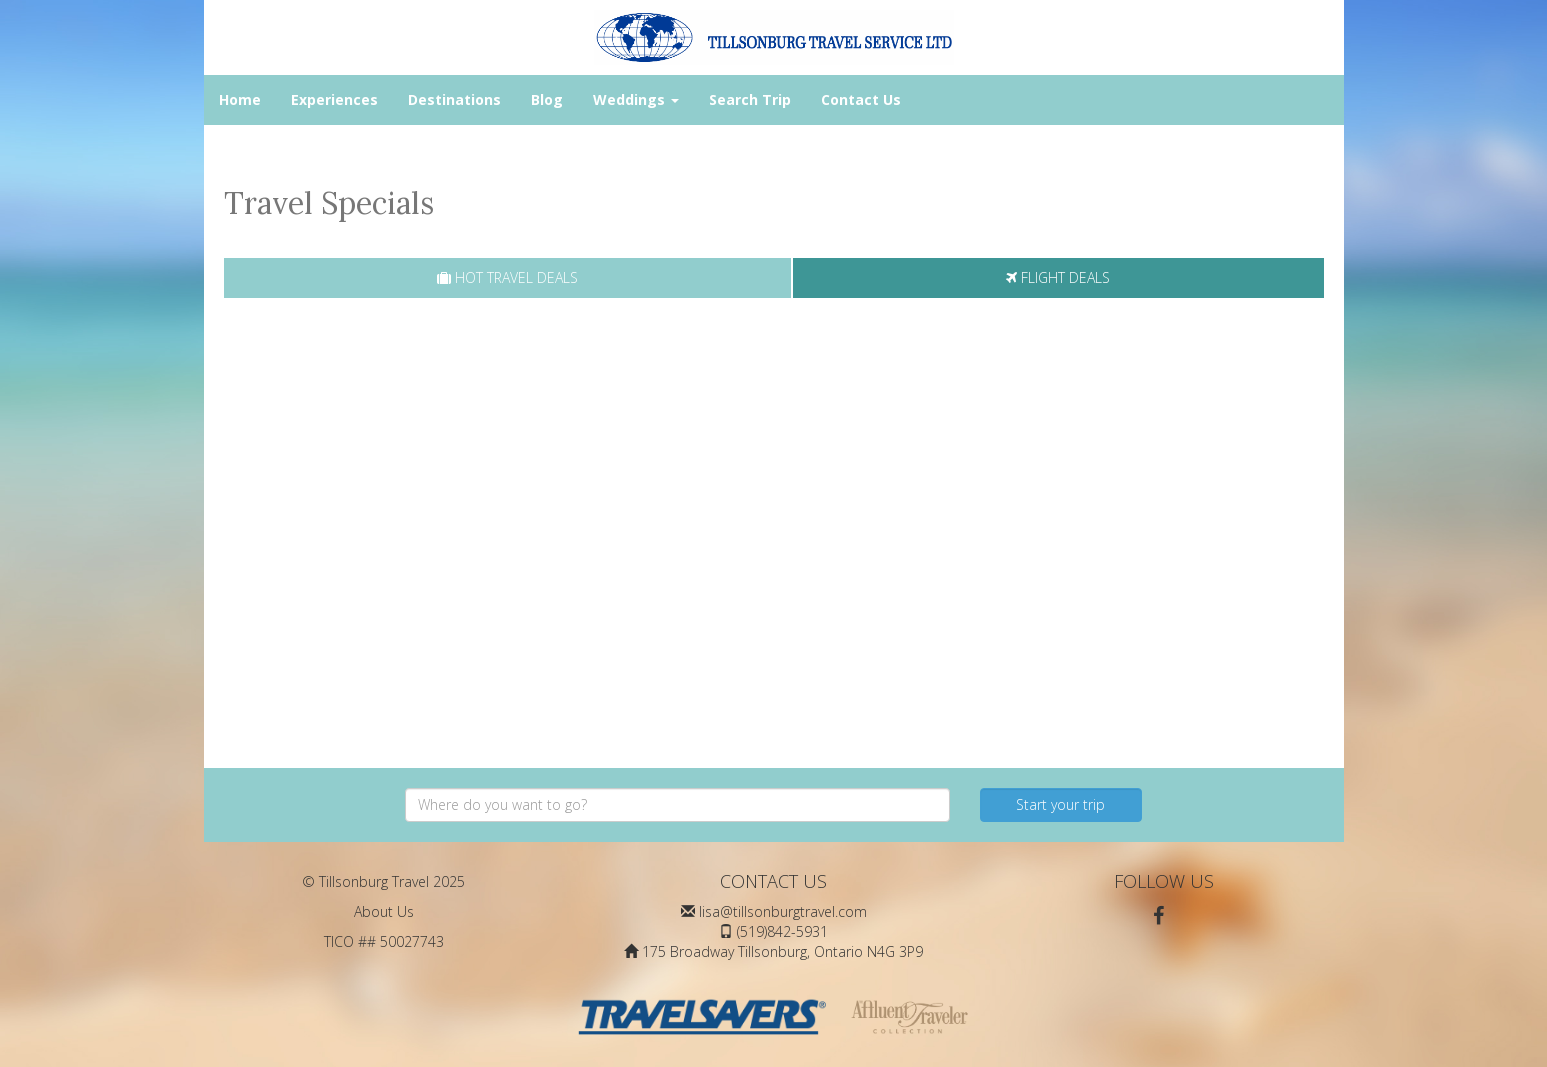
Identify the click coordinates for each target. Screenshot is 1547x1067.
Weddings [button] (636, 99)
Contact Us (861, 99)
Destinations (454, 99)
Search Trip (750, 99)
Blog (547, 99)
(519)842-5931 (782, 931)
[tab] (508, 278)
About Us (384, 911)
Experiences (334, 99)
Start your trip (1060, 804)
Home (240, 99)
